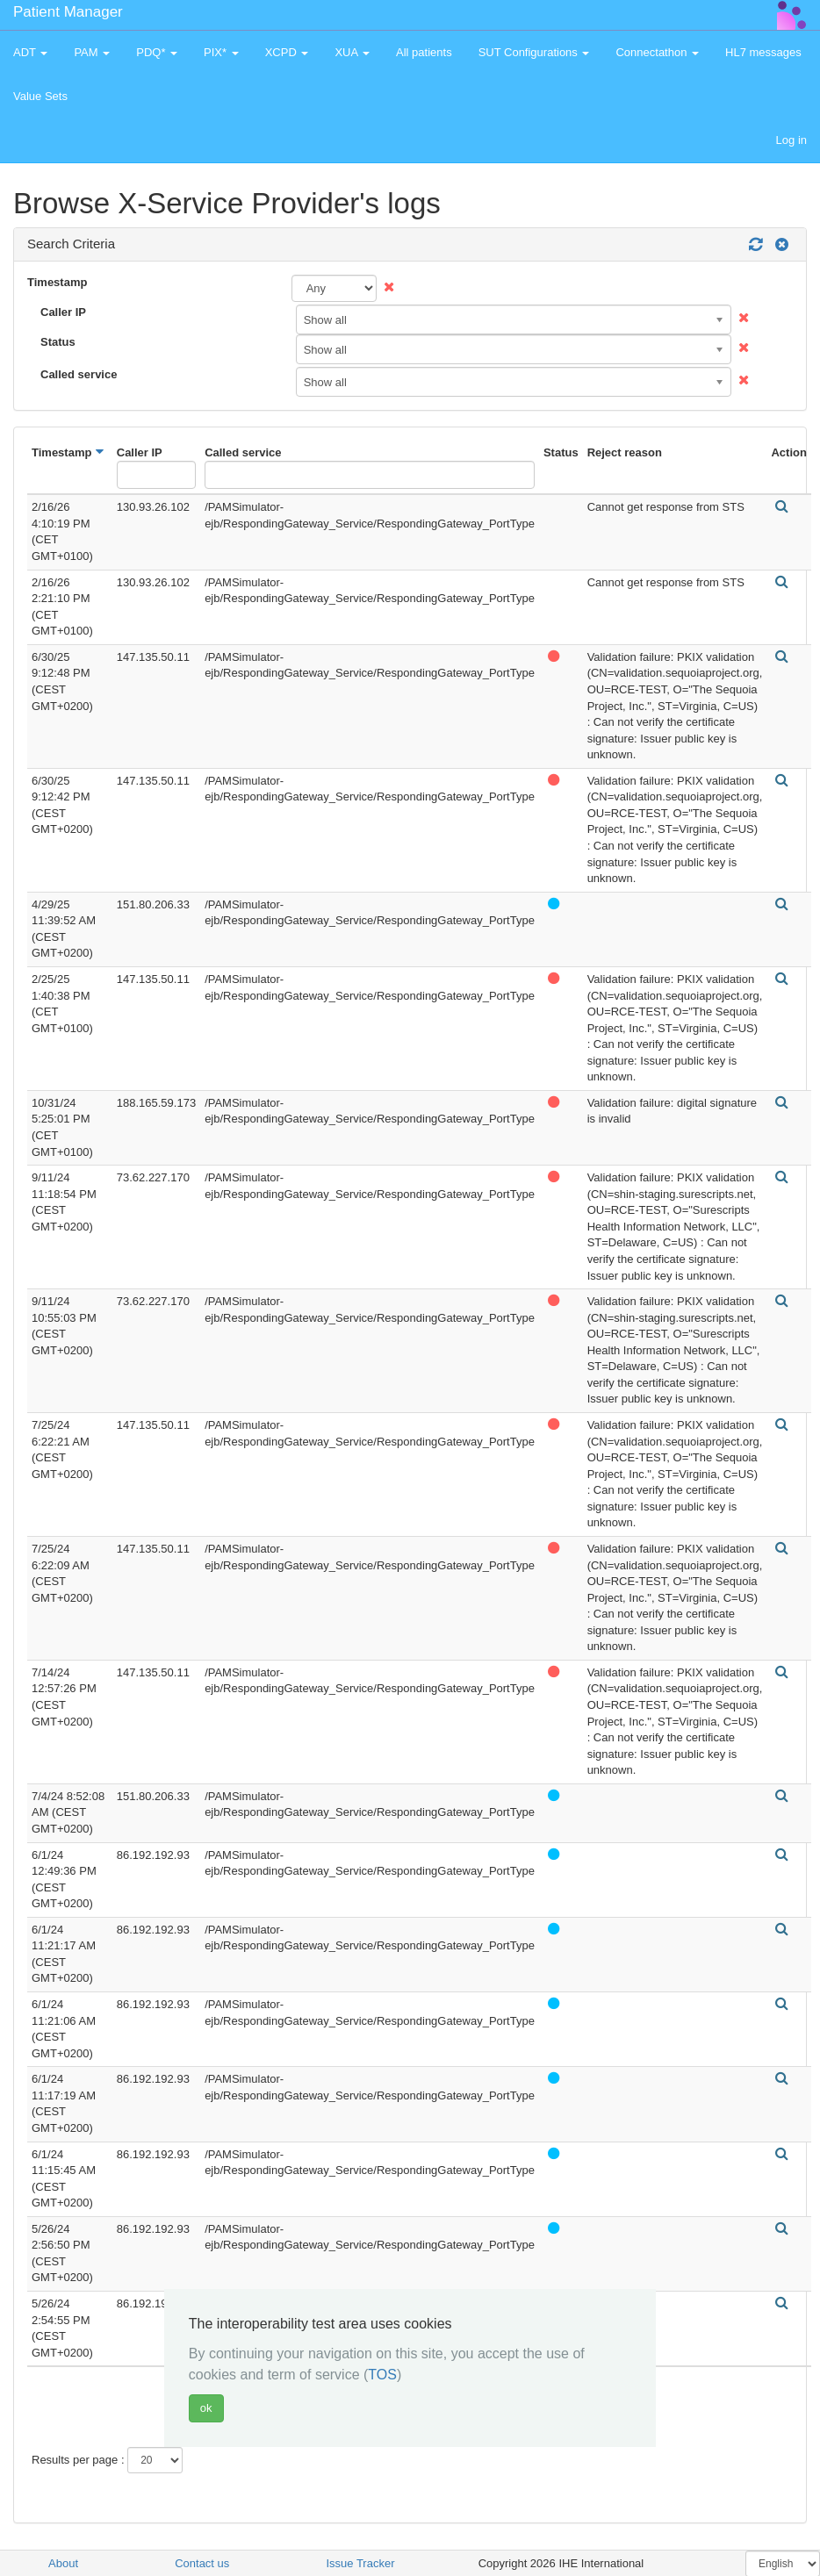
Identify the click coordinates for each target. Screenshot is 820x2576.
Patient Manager (68, 12)
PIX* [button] (221, 52)
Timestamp (57, 282)
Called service (78, 374)
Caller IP (63, 312)
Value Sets (40, 96)
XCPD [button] (287, 52)
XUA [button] (352, 52)
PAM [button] (92, 52)
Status (58, 341)
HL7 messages (763, 52)
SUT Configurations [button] (534, 52)
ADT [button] (30, 52)
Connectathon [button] (657, 52)
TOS (382, 2374)
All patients (424, 52)
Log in (791, 140)
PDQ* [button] (156, 52)
